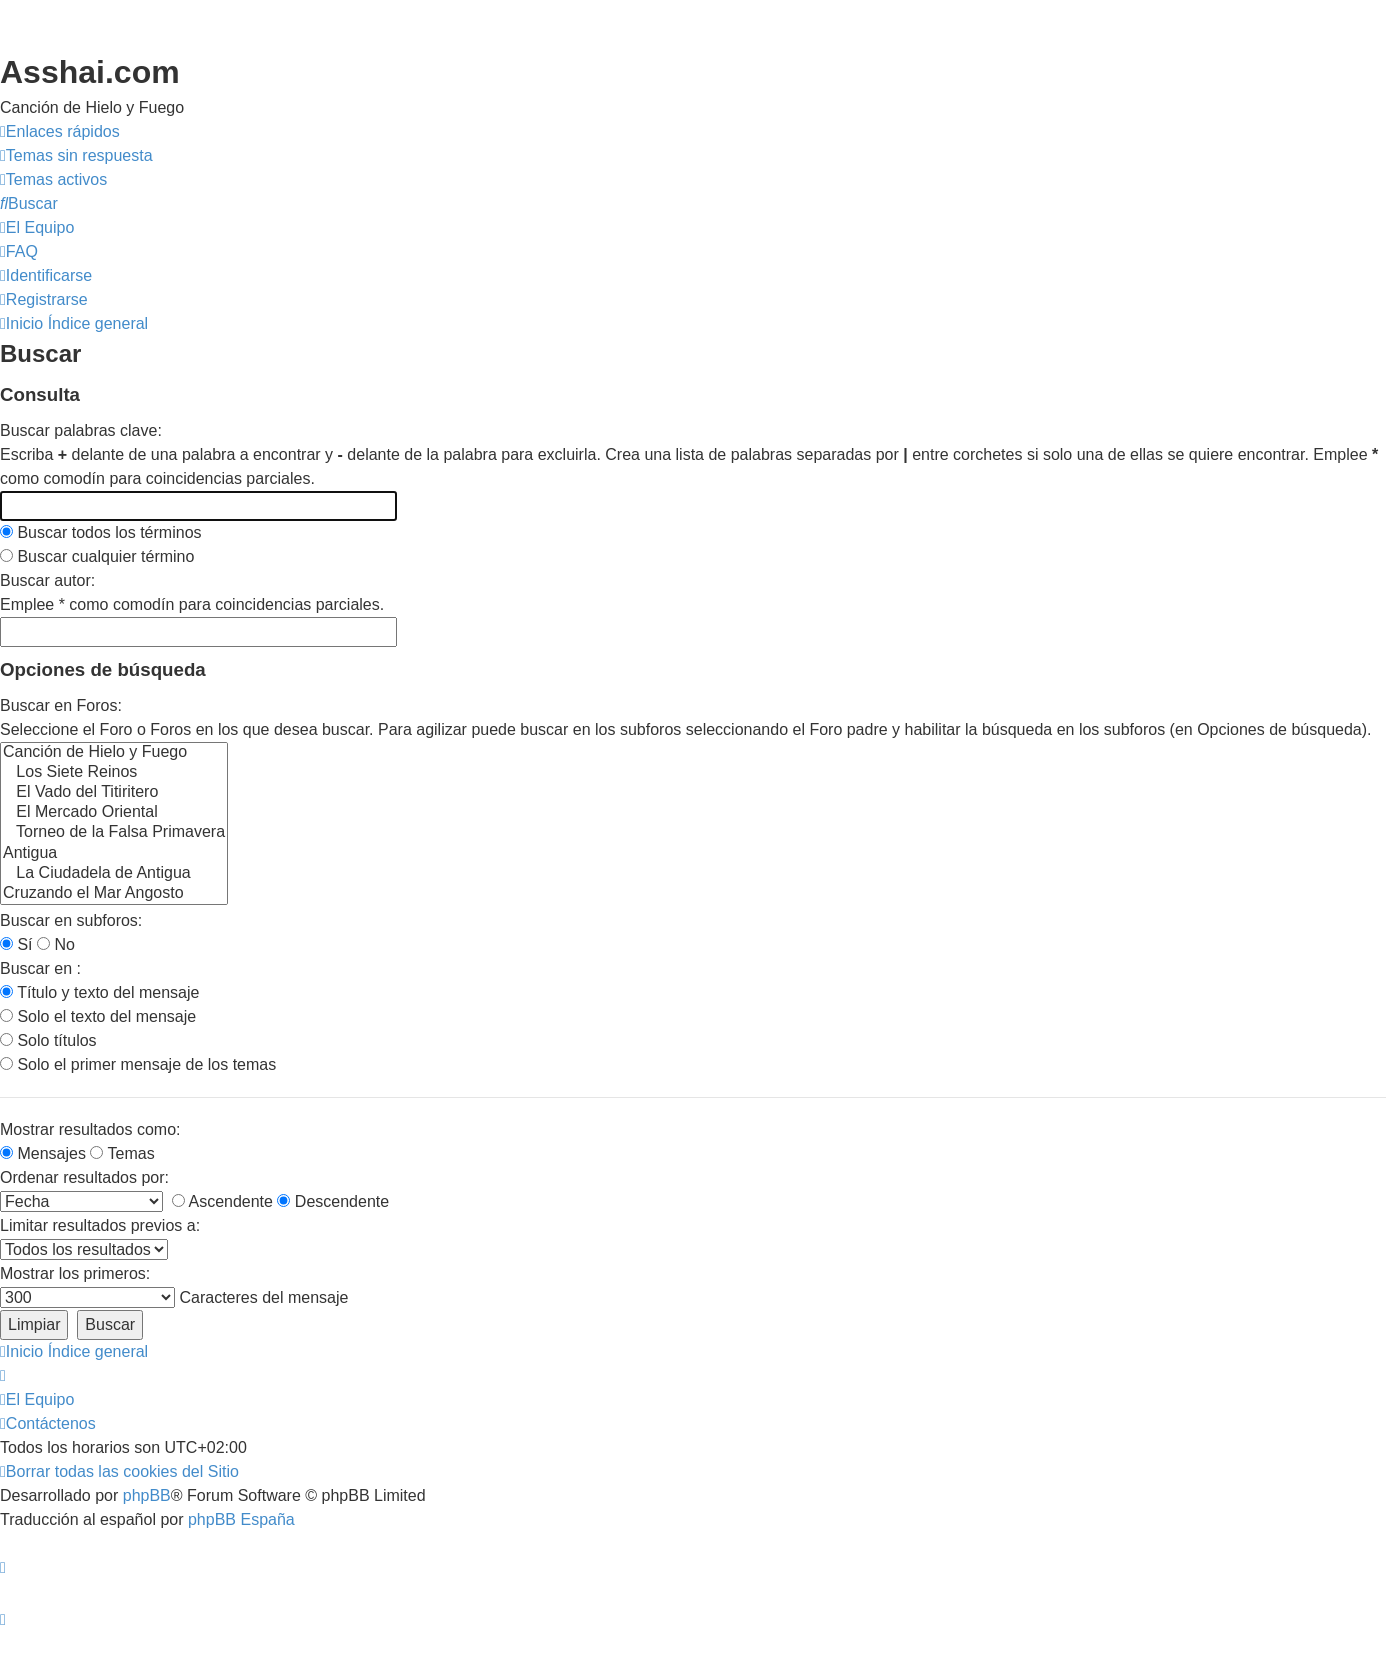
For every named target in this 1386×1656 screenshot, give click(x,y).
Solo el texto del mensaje (98, 1016)
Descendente (333, 1201)
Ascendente (222, 1201)
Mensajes (43, 1153)
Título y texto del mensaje (99, 992)
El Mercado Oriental (114, 813)
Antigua (114, 854)
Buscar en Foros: (61, 705)
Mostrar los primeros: (75, 1273)
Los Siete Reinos (114, 773)
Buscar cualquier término (97, 556)
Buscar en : (40, 968)
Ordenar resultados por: (84, 1177)
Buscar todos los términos (101, 532)
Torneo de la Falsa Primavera (114, 833)
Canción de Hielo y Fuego (114, 753)
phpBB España (241, 1519)
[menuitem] (76, 156)
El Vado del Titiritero (114, 793)
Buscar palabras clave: (81, 430)
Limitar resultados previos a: (100, 1225)
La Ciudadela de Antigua (114, 874)
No (56, 944)
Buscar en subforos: (71, 920)
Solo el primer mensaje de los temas (138, 1064)
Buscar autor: (47, 580)
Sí (16, 944)
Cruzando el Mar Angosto (114, 894)
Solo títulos (48, 1040)
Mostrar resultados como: (90, 1129)
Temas (122, 1153)
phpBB (147, 1495)
